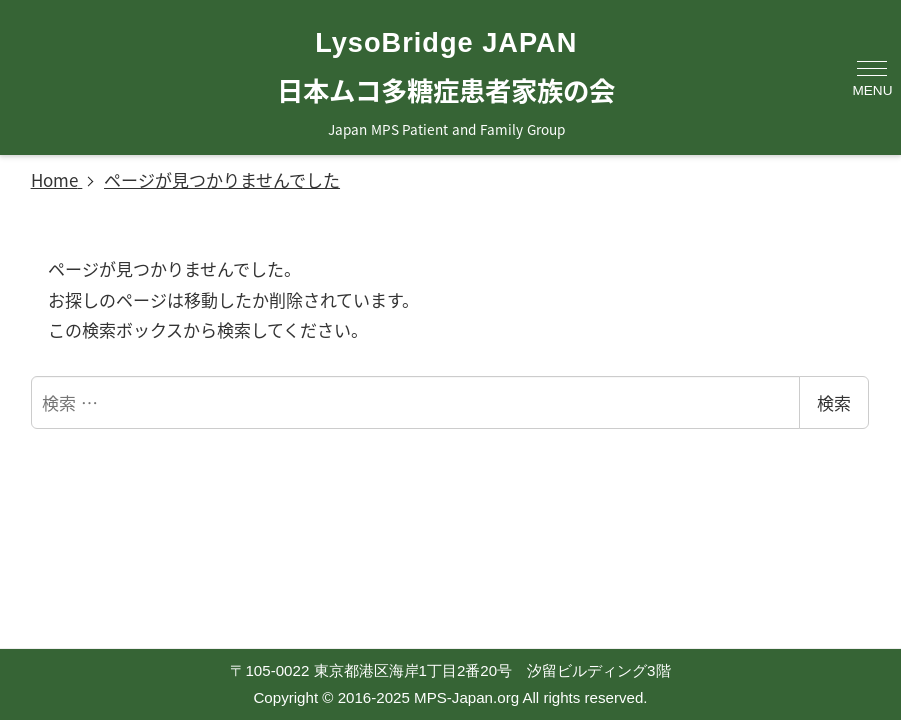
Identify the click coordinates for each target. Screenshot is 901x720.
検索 (834, 402)
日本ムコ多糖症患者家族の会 (446, 89)
